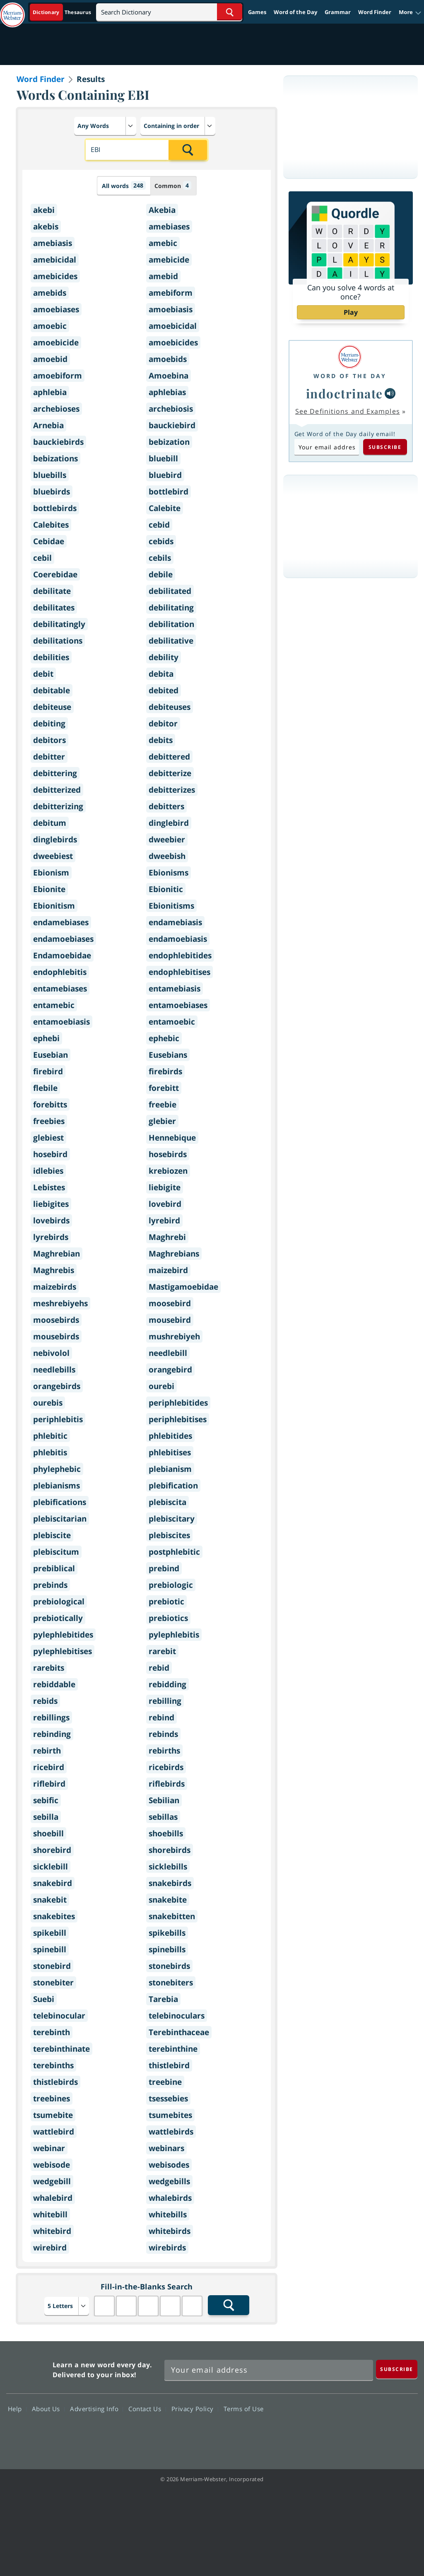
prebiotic (166, 1601)
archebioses (56, 408)
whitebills (168, 2214)
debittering (55, 773)
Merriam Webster (28, 2368)
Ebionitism (54, 905)
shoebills (166, 1833)
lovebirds (51, 1220)
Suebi (43, 1999)
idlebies (48, 1170)
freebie (162, 1104)
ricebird (48, 1767)
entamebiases (60, 988)
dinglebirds (55, 839)
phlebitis (50, 1452)
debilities (51, 657)
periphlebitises (178, 1419)
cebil (42, 557)
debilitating (171, 607)
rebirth (47, 1750)
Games (257, 12)
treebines (51, 2098)
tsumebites (170, 2115)
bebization (169, 442)
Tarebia (163, 1999)
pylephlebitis (174, 1634)
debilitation (171, 624)
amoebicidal (173, 326)
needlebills (54, 1369)
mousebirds (56, 1336)
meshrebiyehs (60, 1303)
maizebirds (54, 1286)
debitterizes (172, 789)
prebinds (50, 1585)
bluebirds (51, 491)
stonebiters (171, 1982)
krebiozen (168, 1170)
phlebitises (170, 1452)
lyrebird (164, 1220)
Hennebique (172, 1137)
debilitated (170, 591)
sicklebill (50, 1866)
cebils (160, 557)
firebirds (165, 1071)
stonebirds (169, 1966)
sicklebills (168, 1866)
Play (351, 312)
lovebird (165, 1204)
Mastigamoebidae (183, 1286)
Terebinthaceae (179, 2032)
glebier (162, 1121)
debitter (49, 756)
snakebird (52, 1883)
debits (161, 740)
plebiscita (167, 1502)
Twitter (342, 2432)
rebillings (51, 1717)
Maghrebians (174, 1253)
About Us (48, 2409)
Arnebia (48, 425)
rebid (159, 1667)
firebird (48, 1071)
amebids (49, 292)
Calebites (51, 524)
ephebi (46, 1038)
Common (172, 185)
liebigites (51, 1204)
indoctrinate (344, 393)
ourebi (161, 1386)
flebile (45, 1088)
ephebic (164, 1038)
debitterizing (58, 806)
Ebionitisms (171, 905)
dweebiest (53, 856)
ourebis (48, 1402)
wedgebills (169, 2181)
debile (161, 574)
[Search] (169, 11)
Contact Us (147, 2409)
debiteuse (52, 707)
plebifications (59, 1502)
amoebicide (56, 342)
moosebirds (56, 1320)
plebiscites (169, 1535)
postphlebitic (174, 1551)
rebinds (163, 1734)
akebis (45, 226)
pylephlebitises (62, 1651)
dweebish (167, 856)
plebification (173, 1485)
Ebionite (49, 889)
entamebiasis (174, 988)
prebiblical (54, 1568)
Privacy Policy (194, 2409)
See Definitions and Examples (347, 411)
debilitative (171, 640)
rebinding (52, 1734)
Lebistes (49, 1187)
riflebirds (167, 1783)
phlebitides (170, 1435)
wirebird (50, 2247)
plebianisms (56, 1485)
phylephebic (57, 1469)
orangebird (170, 1369)
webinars (166, 2148)
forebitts (50, 1104)
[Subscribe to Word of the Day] (326, 447)
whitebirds (169, 2231)
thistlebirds (55, 2082)
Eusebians (168, 1054)
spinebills (167, 1949)
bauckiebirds (58, 442)
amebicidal (54, 259)
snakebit (50, 1899)
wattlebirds (171, 2131)
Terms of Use (244, 2409)
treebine (165, 2082)
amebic (163, 243)
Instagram (402, 2432)
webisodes (169, 2164)
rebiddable (54, 1684)
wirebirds (167, 2247)
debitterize (170, 773)
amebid (163, 276)
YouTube (372, 2432)
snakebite (168, 1899)
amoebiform (57, 375)
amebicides (55, 276)
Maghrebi (167, 1237)
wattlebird (53, 2131)
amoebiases (56, 309)
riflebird (49, 1783)
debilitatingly (59, 624)
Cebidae (48, 541)
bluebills (49, 475)
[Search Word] (229, 11)
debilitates (54, 607)
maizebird (168, 1270)
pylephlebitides (63, 1634)
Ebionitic (166, 889)
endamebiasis (175, 922)
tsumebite (53, 2115)
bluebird (165, 475)
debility (163, 657)
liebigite (165, 1187)
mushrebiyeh (174, 1336)
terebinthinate (61, 2048)
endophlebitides (180, 955)
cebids (161, 541)
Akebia (162, 210)
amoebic (50, 326)
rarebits (48, 1667)
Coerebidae (55, 574)
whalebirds (170, 2197)
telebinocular (59, 2015)
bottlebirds (55, 508)
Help (17, 2409)
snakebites (54, 1916)
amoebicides (173, 342)
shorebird (52, 1850)
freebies (49, 1121)
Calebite (165, 508)
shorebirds (169, 1850)
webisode (51, 2164)
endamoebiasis (178, 938)
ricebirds (166, 1767)
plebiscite (52, 1535)
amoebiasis (171, 309)
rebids (45, 1701)
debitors (49, 740)
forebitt (164, 1088)
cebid (159, 524)
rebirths (164, 1750)
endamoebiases (63, 938)
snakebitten (172, 1916)
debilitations (57, 640)
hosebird (50, 1154)
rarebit (162, 1651)
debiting (49, 723)
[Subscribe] (396, 2369)
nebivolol (51, 1353)
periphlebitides (178, 1402)
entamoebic (172, 1021)
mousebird (170, 1320)
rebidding (167, 1684)
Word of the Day (295, 12)
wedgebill (52, 2181)
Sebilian (164, 1800)
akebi (44, 210)
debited (163, 690)
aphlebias (167, 392)
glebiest (48, 1137)
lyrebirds (50, 1237)
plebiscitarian (60, 1518)
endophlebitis (60, 972)
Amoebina (168, 375)
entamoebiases (178, 1005)
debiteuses (169, 707)
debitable (51, 690)
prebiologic (171, 1585)
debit (43, 673)
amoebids (168, 359)
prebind (164, 1568)
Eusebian (50, 1054)
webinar (49, 2148)
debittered (169, 756)
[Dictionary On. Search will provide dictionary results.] (62, 12)
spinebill (49, 1949)
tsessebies (168, 2098)
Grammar (338, 12)
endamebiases (61, 922)
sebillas (163, 1816)
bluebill (163, 458)
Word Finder (374, 12)
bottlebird (168, 491)
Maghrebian (56, 1253)
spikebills (167, 1932)
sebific (45, 1800)
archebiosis (171, 408)
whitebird (52, 2231)
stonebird (52, 1966)
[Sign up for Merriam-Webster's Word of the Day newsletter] (268, 2370)
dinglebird (169, 823)
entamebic (54, 1005)
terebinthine (173, 2048)
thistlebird (169, 2065)
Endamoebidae (62, 955)
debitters (166, 806)
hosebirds (168, 1154)
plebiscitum (56, 1551)
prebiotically (58, 1618)
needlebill (168, 1353)
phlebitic (50, 1435)
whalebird (52, 2197)
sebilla (45, 1816)
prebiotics (168, 1618)
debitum (49, 823)
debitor (163, 723)
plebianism (170, 1469)
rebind (161, 1717)
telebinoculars (177, 2015)
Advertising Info (96, 2409)
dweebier (167, 839)
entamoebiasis (61, 1021)
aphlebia (50, 392)
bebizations (55, 458)
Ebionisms (168, 872)
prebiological (58, 1601)
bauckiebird (172, 425)
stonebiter (53, 1982)
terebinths (53, 2065)
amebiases (169, 226)
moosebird (170, 1303)
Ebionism (51, 872)
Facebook (312, 2432)
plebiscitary (172, 1518)
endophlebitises (179, 972)
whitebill (50, 2214)
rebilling (165, 1701)
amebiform (171, 292)
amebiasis (52, 243)
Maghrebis (53, 1270)
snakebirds (170, 1883)
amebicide (169, 259)
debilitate (52, 591)
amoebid (50, 359)
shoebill (48, 1833)
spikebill (49, 1932)
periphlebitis (58, 1419)
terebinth (51, 2032)
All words (124, 185)
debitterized (57, 789)
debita (161, 673)
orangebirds (56, 1386)
